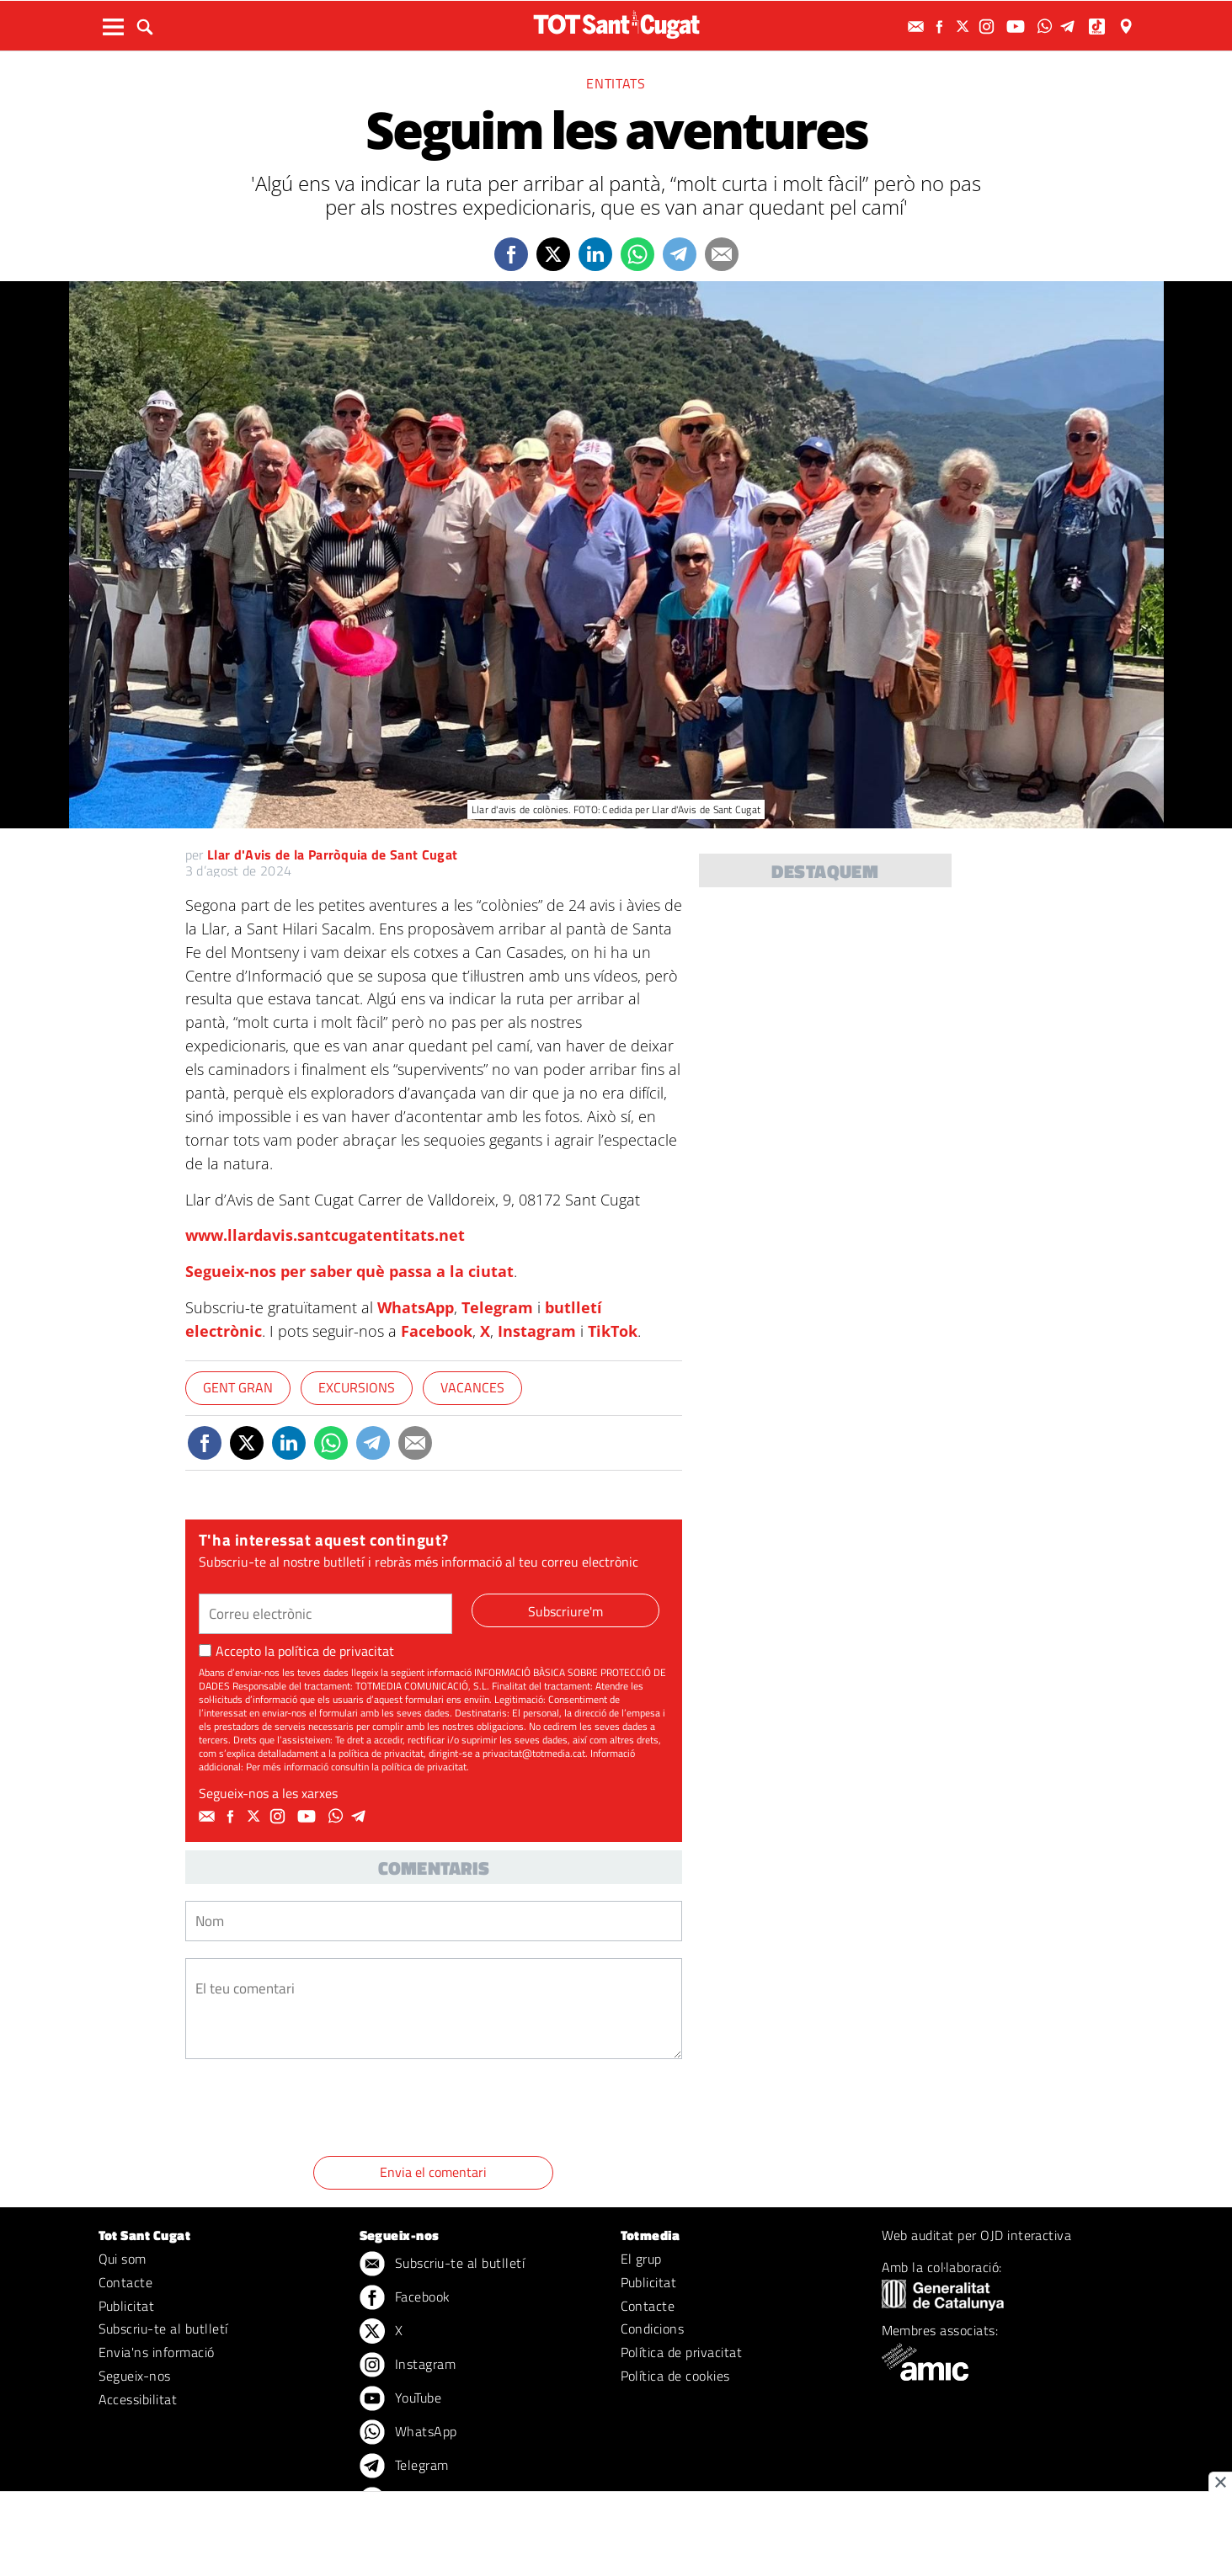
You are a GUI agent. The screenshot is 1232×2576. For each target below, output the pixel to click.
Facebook (436, 1331)
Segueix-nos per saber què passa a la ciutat (349, 1271)
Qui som (123, 2259)
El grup (641, 2259)
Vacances (472, 1387)
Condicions (653, 2328)
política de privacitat (336, 1651)
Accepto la (296, 1651)
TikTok (612, 1331)
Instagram (537, 1331)
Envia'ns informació (157, 2352)
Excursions (356, 1387)
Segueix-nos (135, 2376)
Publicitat (127, 2306)
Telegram (497, 1307)
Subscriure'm (565, 1611)
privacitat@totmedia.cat (534, 1753)
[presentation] (313, 2110)
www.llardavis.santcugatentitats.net (325, 1235)
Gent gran (238, 1387)
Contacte (126, 2282)
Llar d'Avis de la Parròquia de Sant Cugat (332, 854)
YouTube (401, 2399)
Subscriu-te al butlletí (163, 2328)
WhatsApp (415, 1307)
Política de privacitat (682, 2352)
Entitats (615, 83)
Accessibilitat (138, 2399)
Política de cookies (675, 2376)
